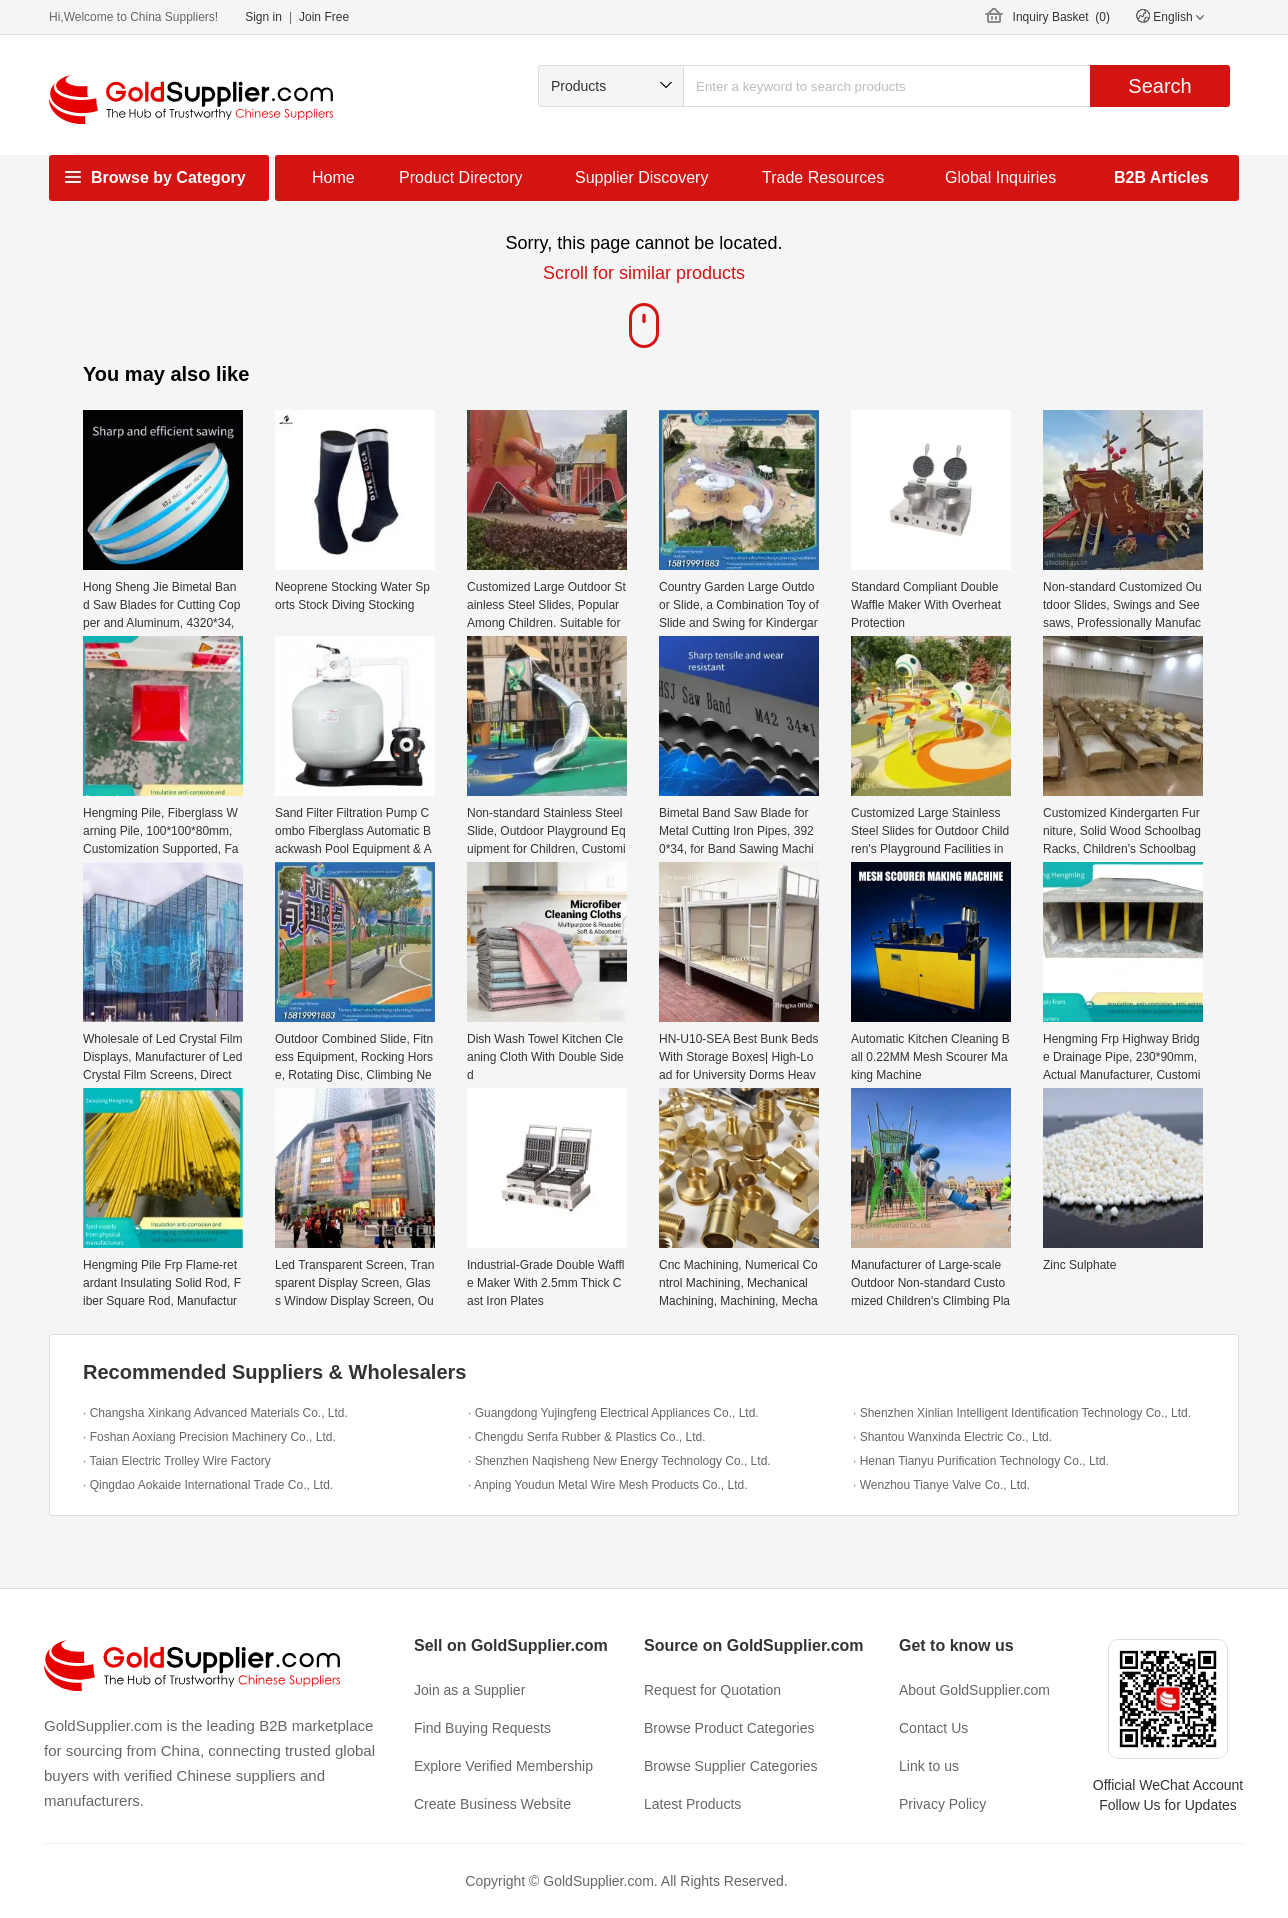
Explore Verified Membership (503, 1766)
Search (1159, 86)
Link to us (929, 1766)
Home (333, 177)
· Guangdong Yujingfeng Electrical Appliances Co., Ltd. (613, 1413)
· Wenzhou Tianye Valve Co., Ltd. (941, 1485)
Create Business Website (492, 1804)
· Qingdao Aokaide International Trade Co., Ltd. (208, 1485)
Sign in (263, 17)
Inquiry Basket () (1061, 17)
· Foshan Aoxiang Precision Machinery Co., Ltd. (209, 1437)
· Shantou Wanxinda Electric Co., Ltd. (952, 1437)
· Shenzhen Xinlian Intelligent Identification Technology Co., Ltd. (1022, 1413)
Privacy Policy (942, 1804)
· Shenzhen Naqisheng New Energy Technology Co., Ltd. (619, 1461)
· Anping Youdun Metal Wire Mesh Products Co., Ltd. (608, 1485)
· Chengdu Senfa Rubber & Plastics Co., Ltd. (586, 1437)
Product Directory (461, 177)
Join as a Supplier (469, 1690)
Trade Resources (823, 177)
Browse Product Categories (729, 1728)
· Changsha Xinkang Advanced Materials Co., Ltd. (215, 1413)
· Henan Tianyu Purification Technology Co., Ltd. (981, 1461)
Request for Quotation (712, 1690)
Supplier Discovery (641, 177)
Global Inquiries (1000, 177)
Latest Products (692, 1804)
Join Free (324, 17)
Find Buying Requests (482, 1728)
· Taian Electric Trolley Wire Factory (177, 1461)
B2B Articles (1161, 177)
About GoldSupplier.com (974, 1690)
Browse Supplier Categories (731, 1766)
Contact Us (933, 1728)
